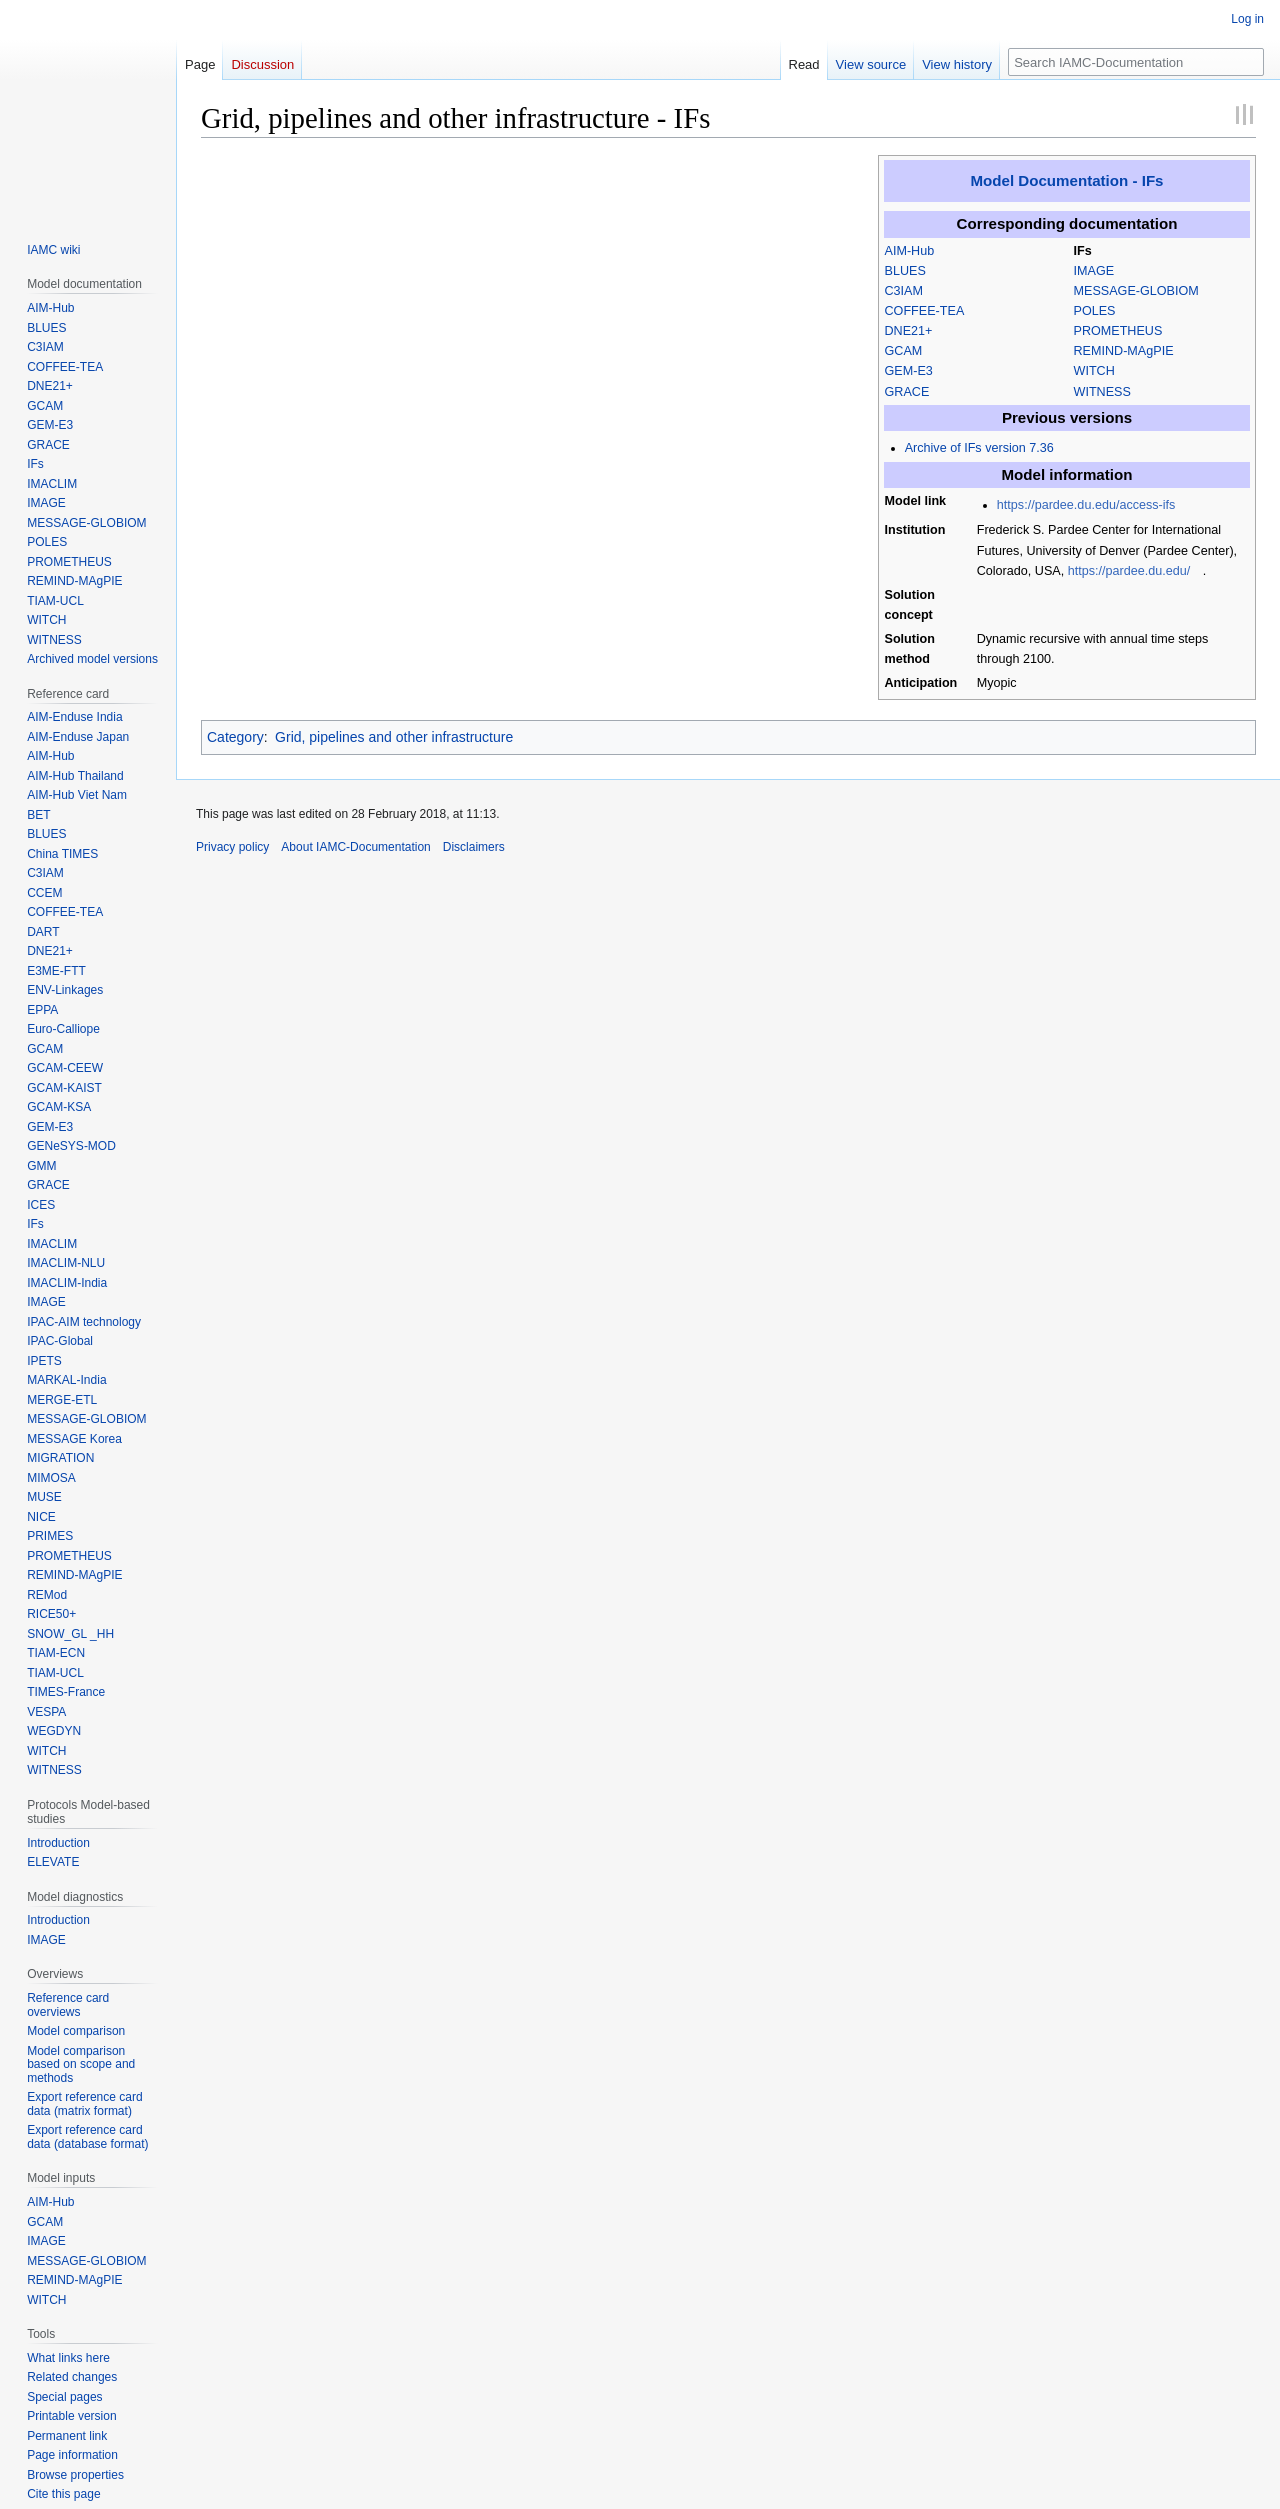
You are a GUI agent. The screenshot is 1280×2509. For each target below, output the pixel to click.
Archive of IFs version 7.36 (979, 448)
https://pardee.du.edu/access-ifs (1086, 505)
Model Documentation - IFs (1066, 180)
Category (235, 737)
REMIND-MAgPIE (1124, 351)
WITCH (1094, 371)
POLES (1095, 311)
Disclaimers (474, 847)
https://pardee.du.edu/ (1129, 571)
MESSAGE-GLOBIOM (1136, 291)
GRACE (907, 392)
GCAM (904, 351)
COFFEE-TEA (925, 311)
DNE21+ (909, 331)
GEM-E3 (909, 371)
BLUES (905, 271)
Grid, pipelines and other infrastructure (394, 737)
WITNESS (1102, 392)
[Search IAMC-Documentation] (1136, 62)
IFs (1083, 251)
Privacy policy (232, 847)
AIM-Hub (910, 251)
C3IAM (904, 291)
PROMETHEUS (1118, 331)
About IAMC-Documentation (355, 847)
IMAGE (1094, 271)
